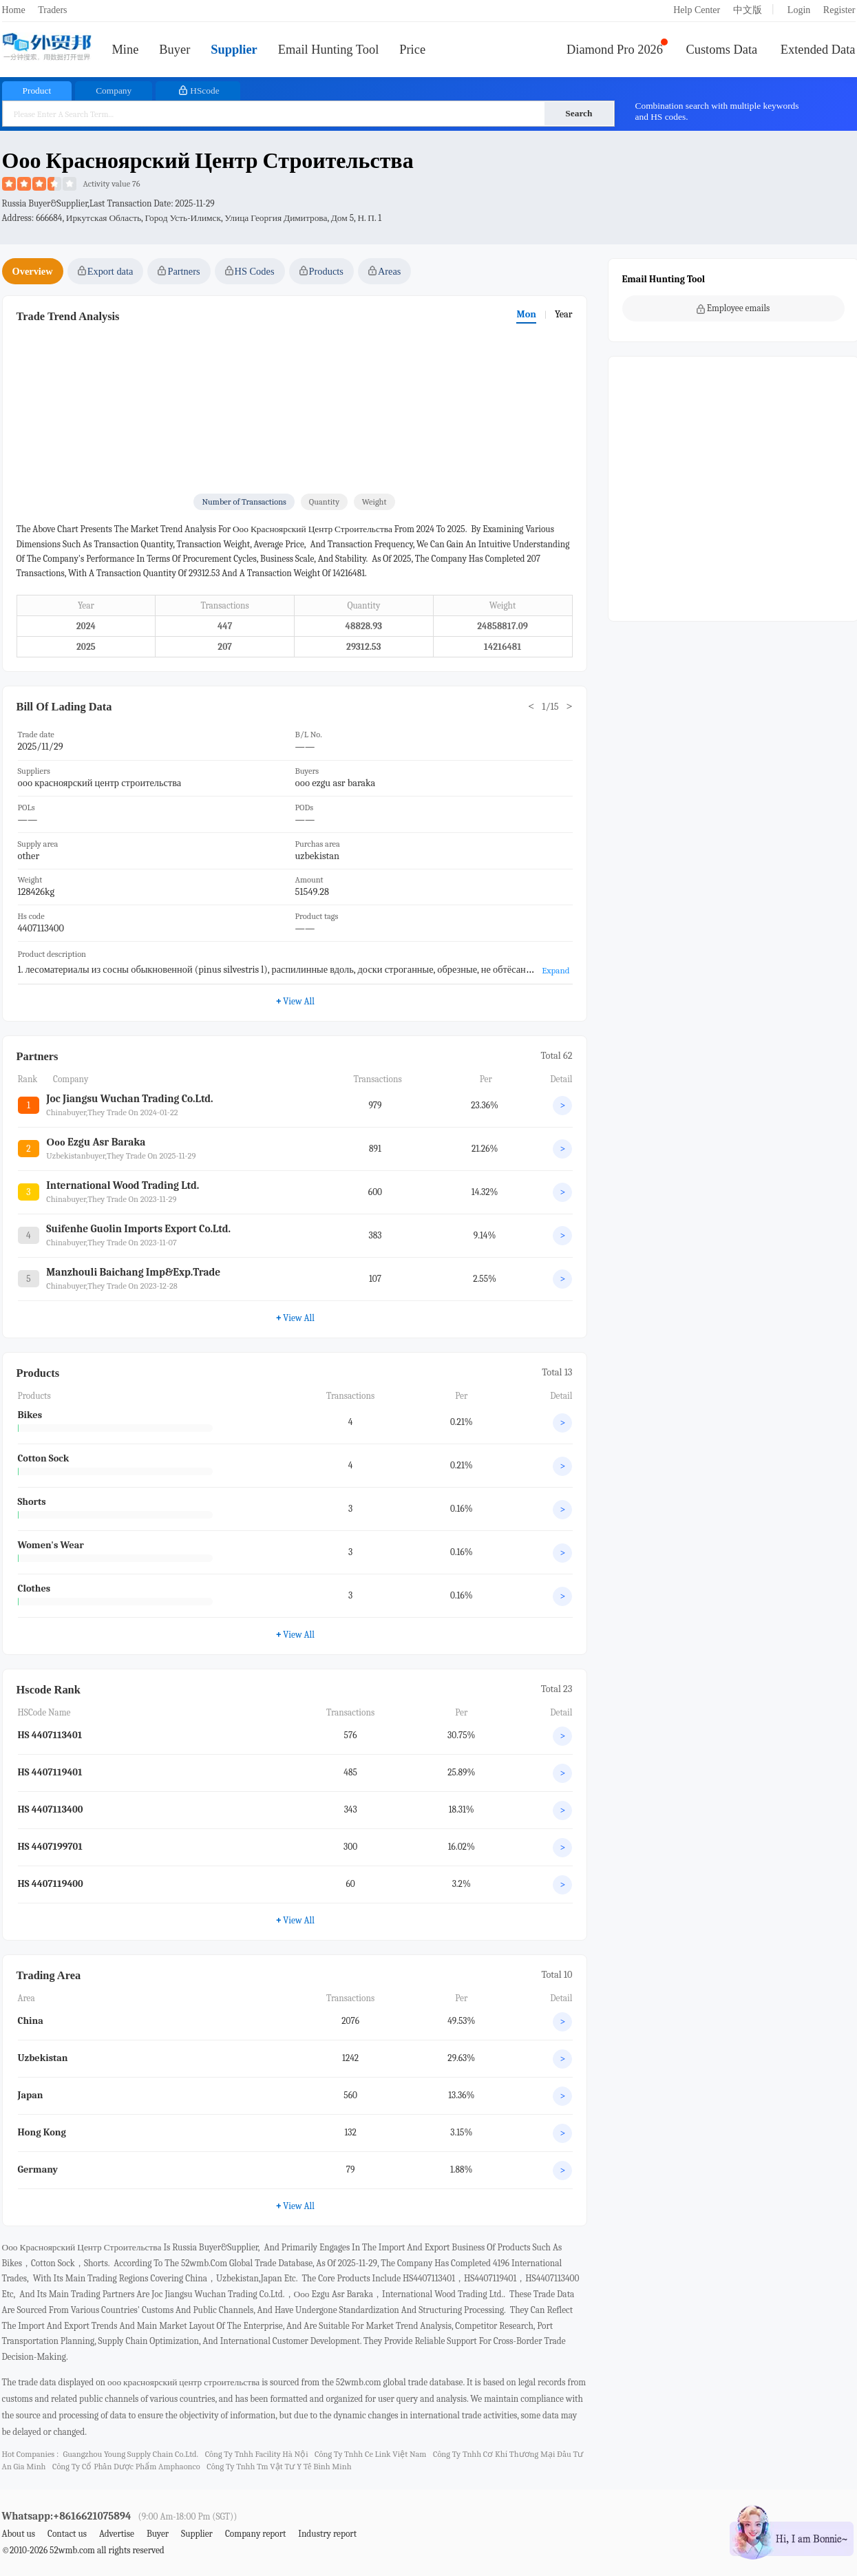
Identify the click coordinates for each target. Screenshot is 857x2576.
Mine (125, 49)
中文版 (747, 10)
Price (412, 49)
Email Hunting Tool (328, 49)
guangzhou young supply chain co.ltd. (130, 2454)
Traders (52, 10)
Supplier (234, 49)
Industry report (327, 2534)
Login (798, 10)
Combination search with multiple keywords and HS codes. (717, 111)
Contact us (67, 2534)
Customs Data (722, 49)
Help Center (696, 10)
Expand (555, 970)
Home (13, 10)
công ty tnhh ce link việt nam (370, 2454)
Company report (255, 2534)
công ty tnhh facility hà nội (256, 2454)
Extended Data (818, 49)
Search (578, 113)
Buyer (174, 49)
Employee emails (733, 308)
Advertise (116, 2534)
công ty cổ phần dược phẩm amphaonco (126, 2466)
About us (19, 2534)
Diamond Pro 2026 (615, 49)
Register (839, 10)
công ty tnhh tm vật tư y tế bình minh (279, 2466)
